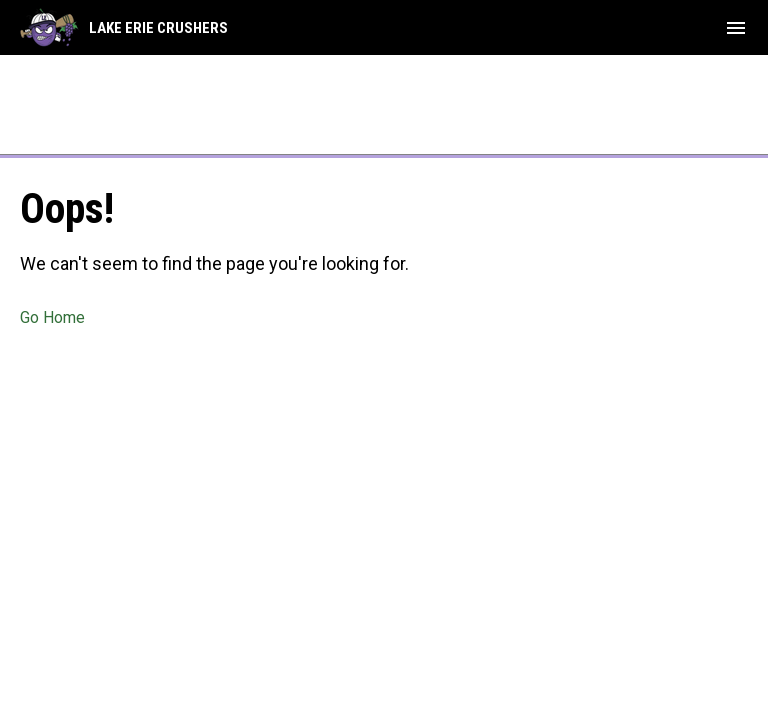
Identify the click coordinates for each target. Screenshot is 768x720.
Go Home (52, 317)
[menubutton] (736, 28)
